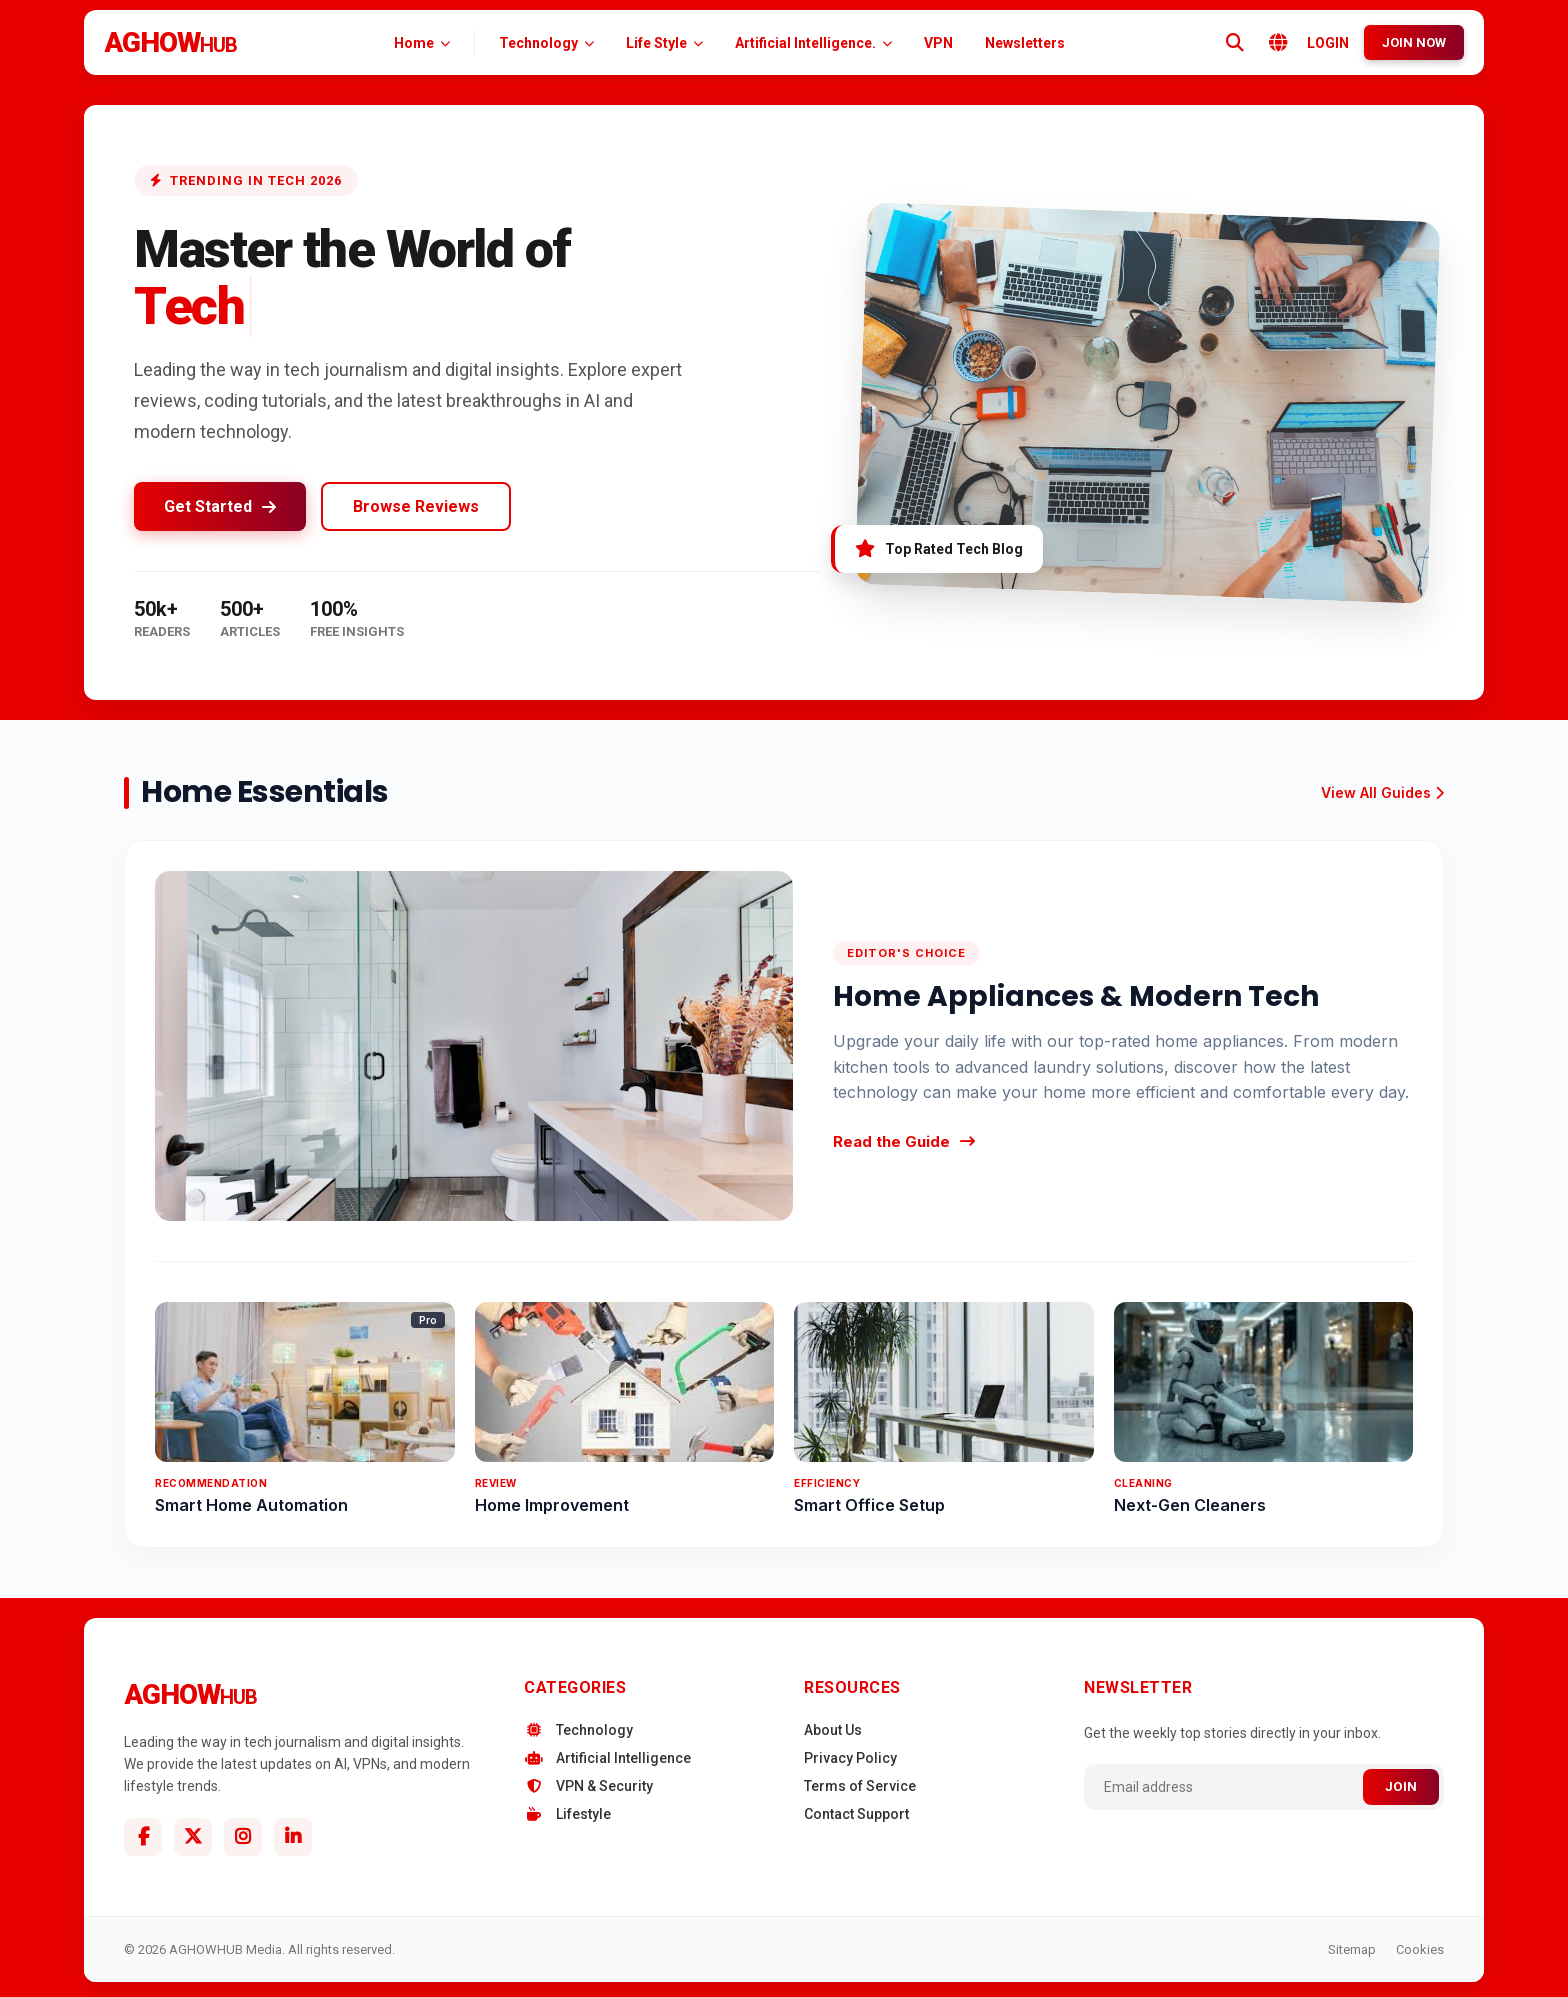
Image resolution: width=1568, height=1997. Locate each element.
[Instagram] (243, 1837)
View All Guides (1382, 792)
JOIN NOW (1414, 42)
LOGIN (1328, 43)
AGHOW (170, 42)
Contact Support (856, 1814)
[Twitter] (193, 1837)
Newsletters (1025, 43)
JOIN (1401, 1786)
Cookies (1420, 1949)
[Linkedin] (293, 1837)
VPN (938, 43)
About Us (833, 1730)
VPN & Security (588, 1786)
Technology (578, 1730)
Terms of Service (860, 1786)
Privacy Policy (850, 1758)
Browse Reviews (416, 506)
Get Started (220, 506)
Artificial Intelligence (607, 1758)
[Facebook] (143, 1837)
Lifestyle (567, 1814)
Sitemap (1352, 1949)
